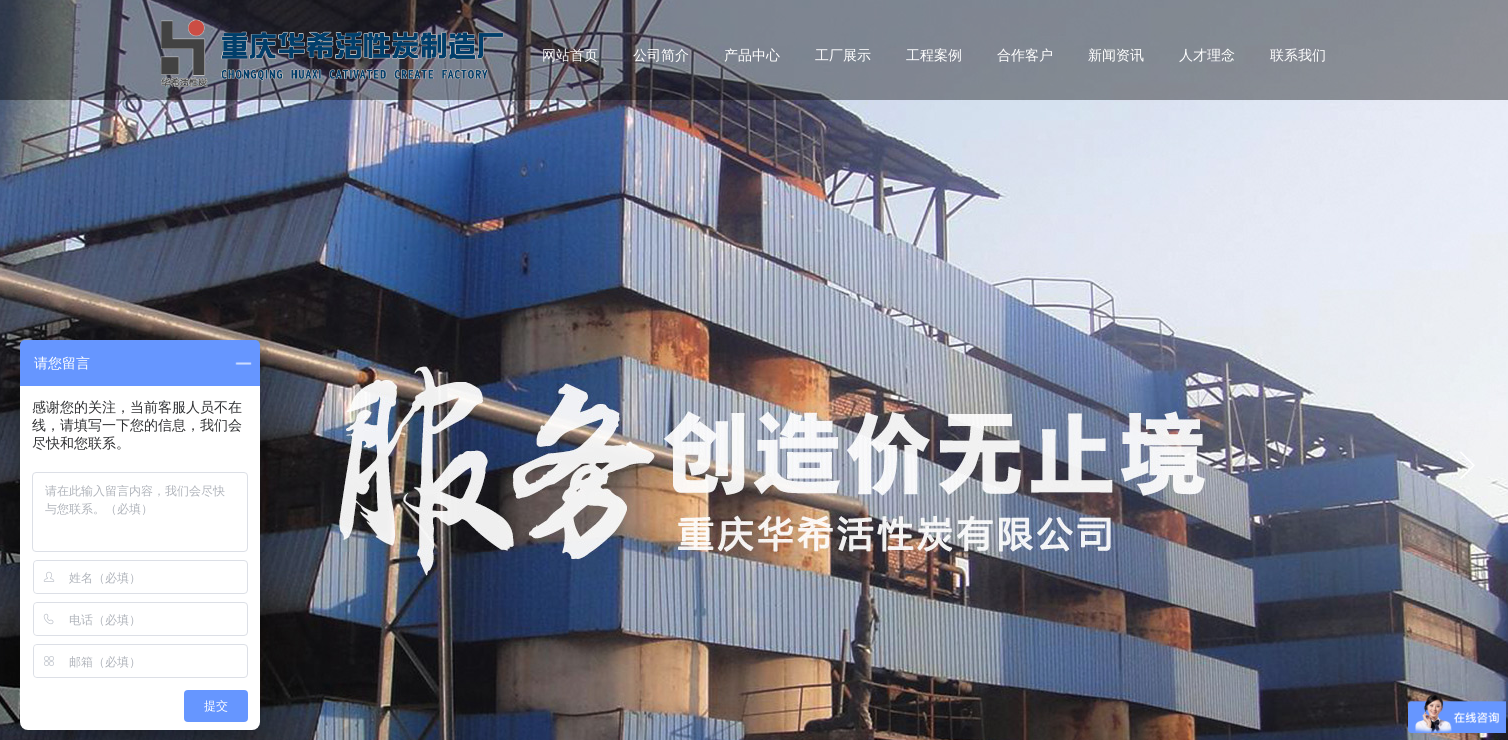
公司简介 (661, 55)
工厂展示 (843, 55)
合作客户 (1025, 55)
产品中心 (752, 55)
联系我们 (1298, 55)
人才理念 (1207, 55)
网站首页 (570, 55)
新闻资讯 (1116, 55)
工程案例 (934, 55)
